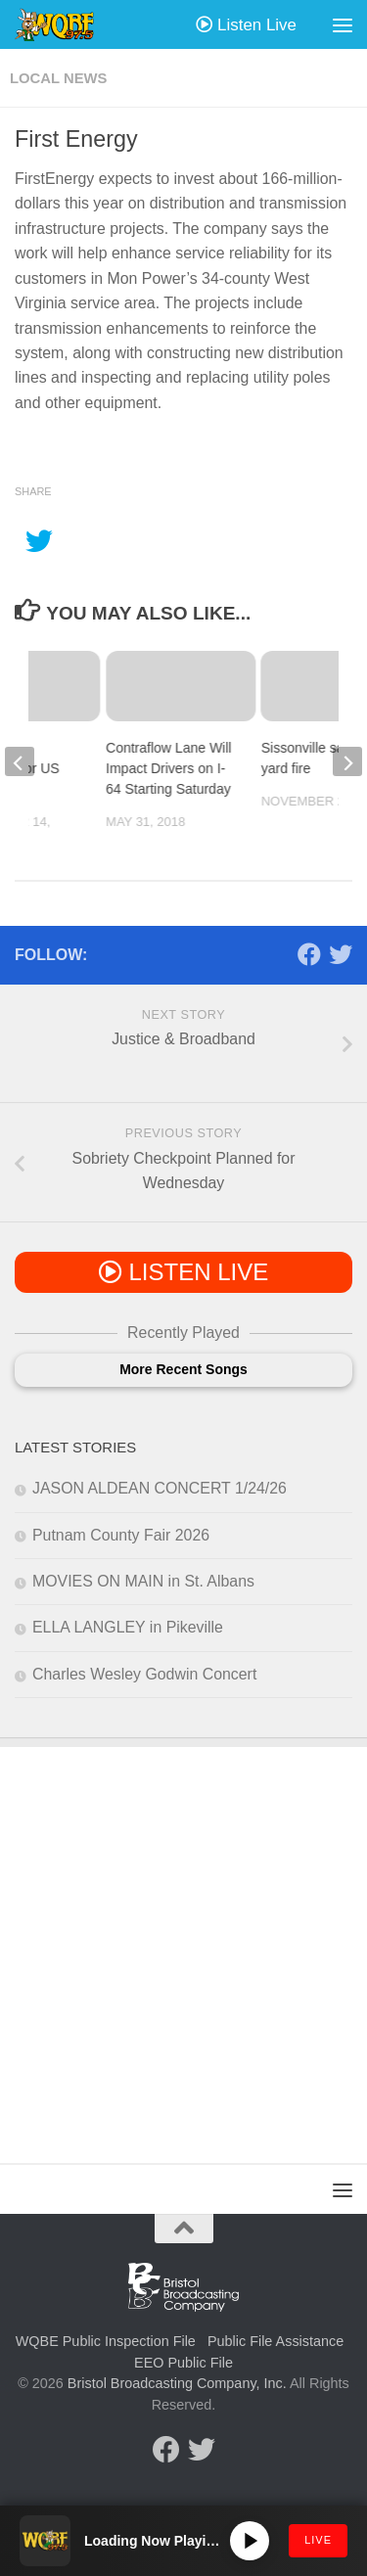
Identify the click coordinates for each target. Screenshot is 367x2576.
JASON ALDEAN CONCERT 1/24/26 (159, 1488)
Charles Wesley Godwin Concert (144, 1674)
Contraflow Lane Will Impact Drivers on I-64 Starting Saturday (168, 768)
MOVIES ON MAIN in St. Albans (143, 1581)
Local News (58, 78)
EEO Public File (183, 2362)
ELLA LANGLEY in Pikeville (127, 1627)
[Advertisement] (183, 1940)
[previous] (19, 761)
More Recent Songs (183, 1369)
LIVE (318, 2540)
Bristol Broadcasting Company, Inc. (177, 2383)
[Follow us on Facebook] (309, 954)
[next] (347, 761)
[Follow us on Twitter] (340, 954)
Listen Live (246, 25)
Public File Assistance (275, 2341)
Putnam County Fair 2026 (120, 1535)
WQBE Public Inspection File (106, 2341)
